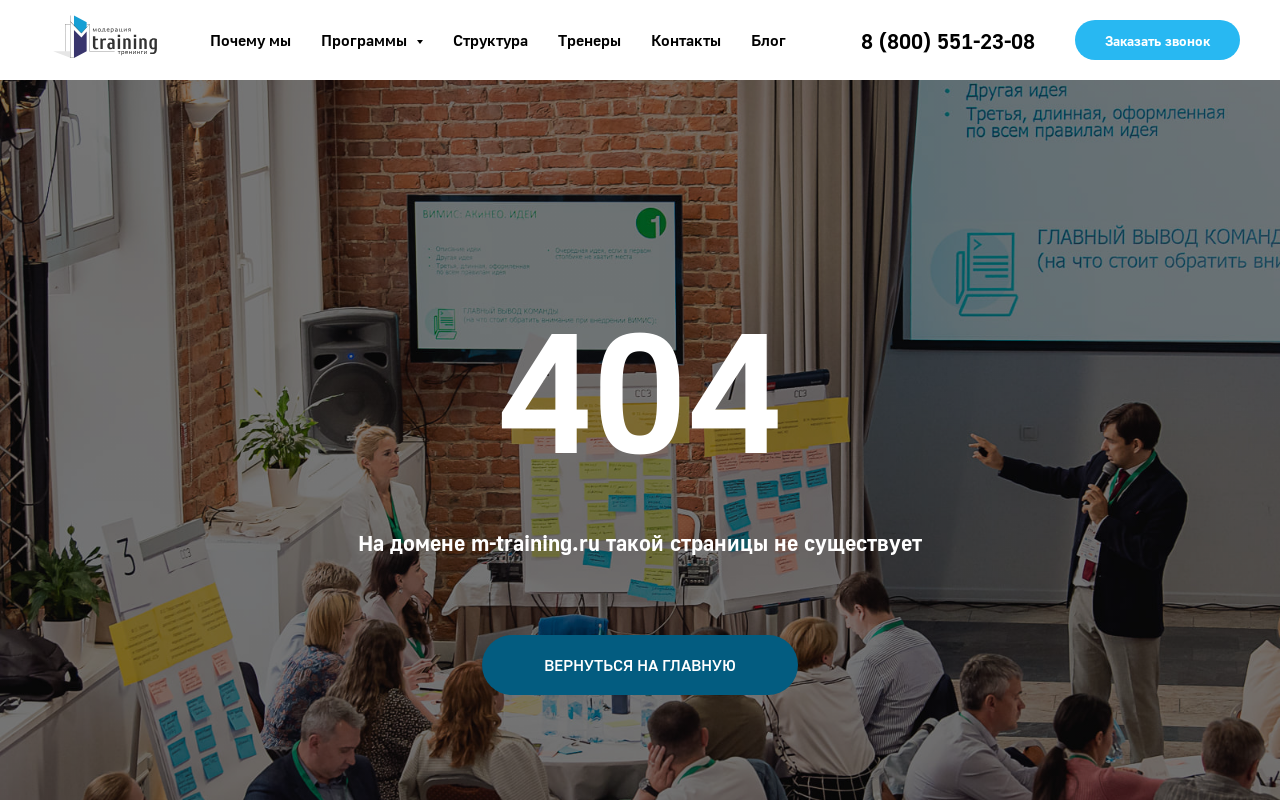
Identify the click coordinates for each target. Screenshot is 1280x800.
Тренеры (589, 40)
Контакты (686, 40)
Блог (768, 40)
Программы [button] (366, 40)
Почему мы (250, 40)
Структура (490, 40)
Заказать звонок (1157, 40)
